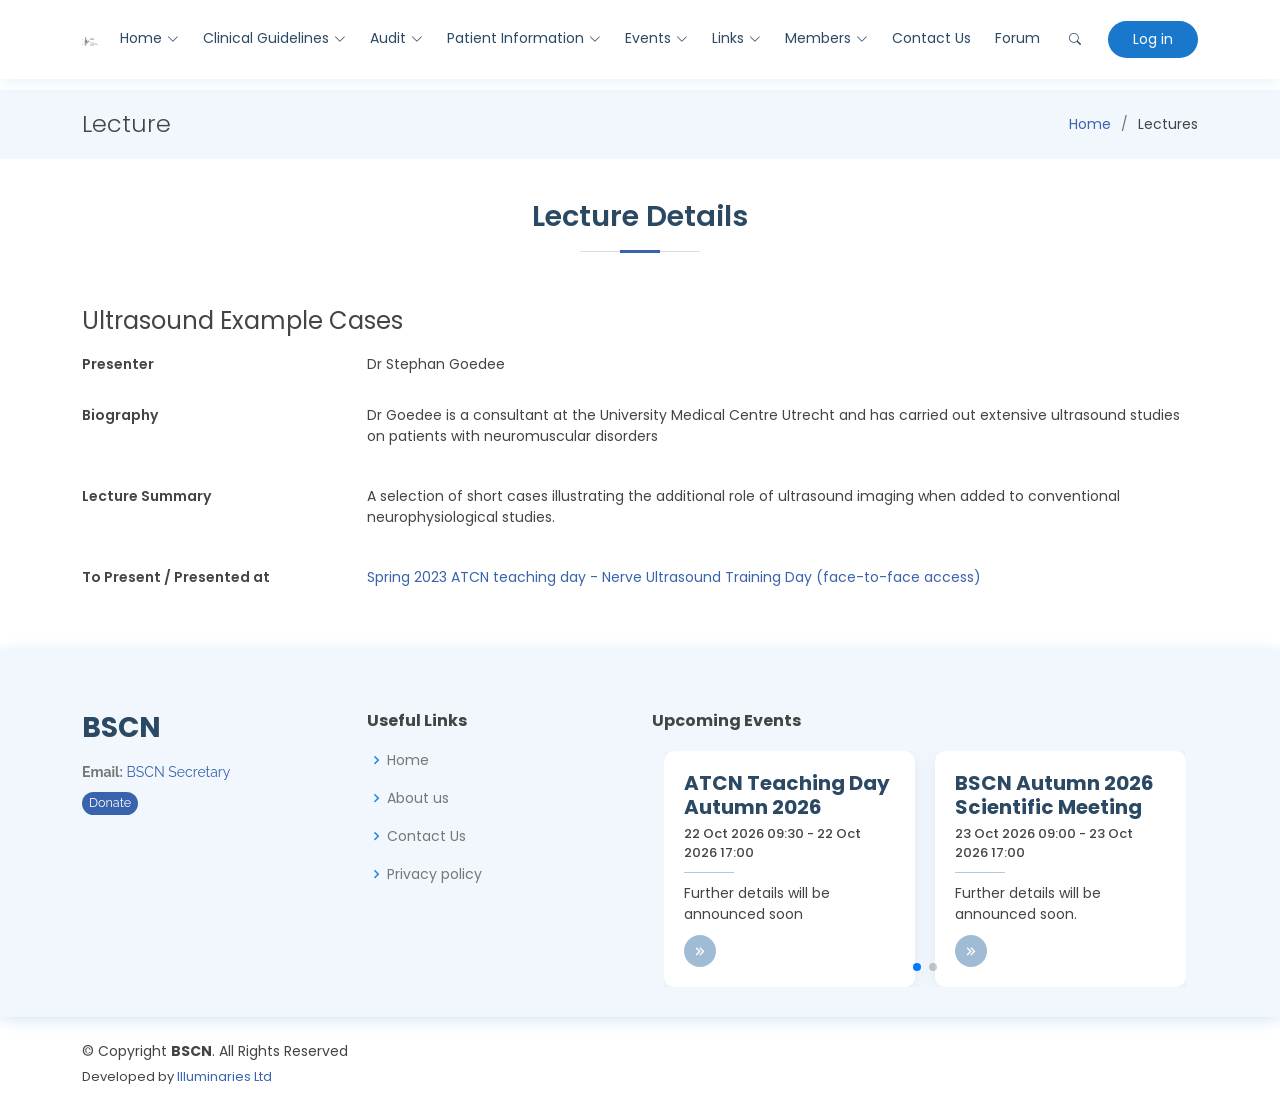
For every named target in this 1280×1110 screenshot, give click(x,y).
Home (1090, 124)
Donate (110, 802)
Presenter (118, 364)
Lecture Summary (146, 496)
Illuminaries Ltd (224, 1076)
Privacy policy (434, 874)
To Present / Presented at (176, 577)
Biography (120, 415)
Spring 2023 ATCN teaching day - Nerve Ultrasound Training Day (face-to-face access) (674, 577)
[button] (917, 967)
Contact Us (931, 38)
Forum (1017, 38)
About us (418, 798)
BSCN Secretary (179, 772)
